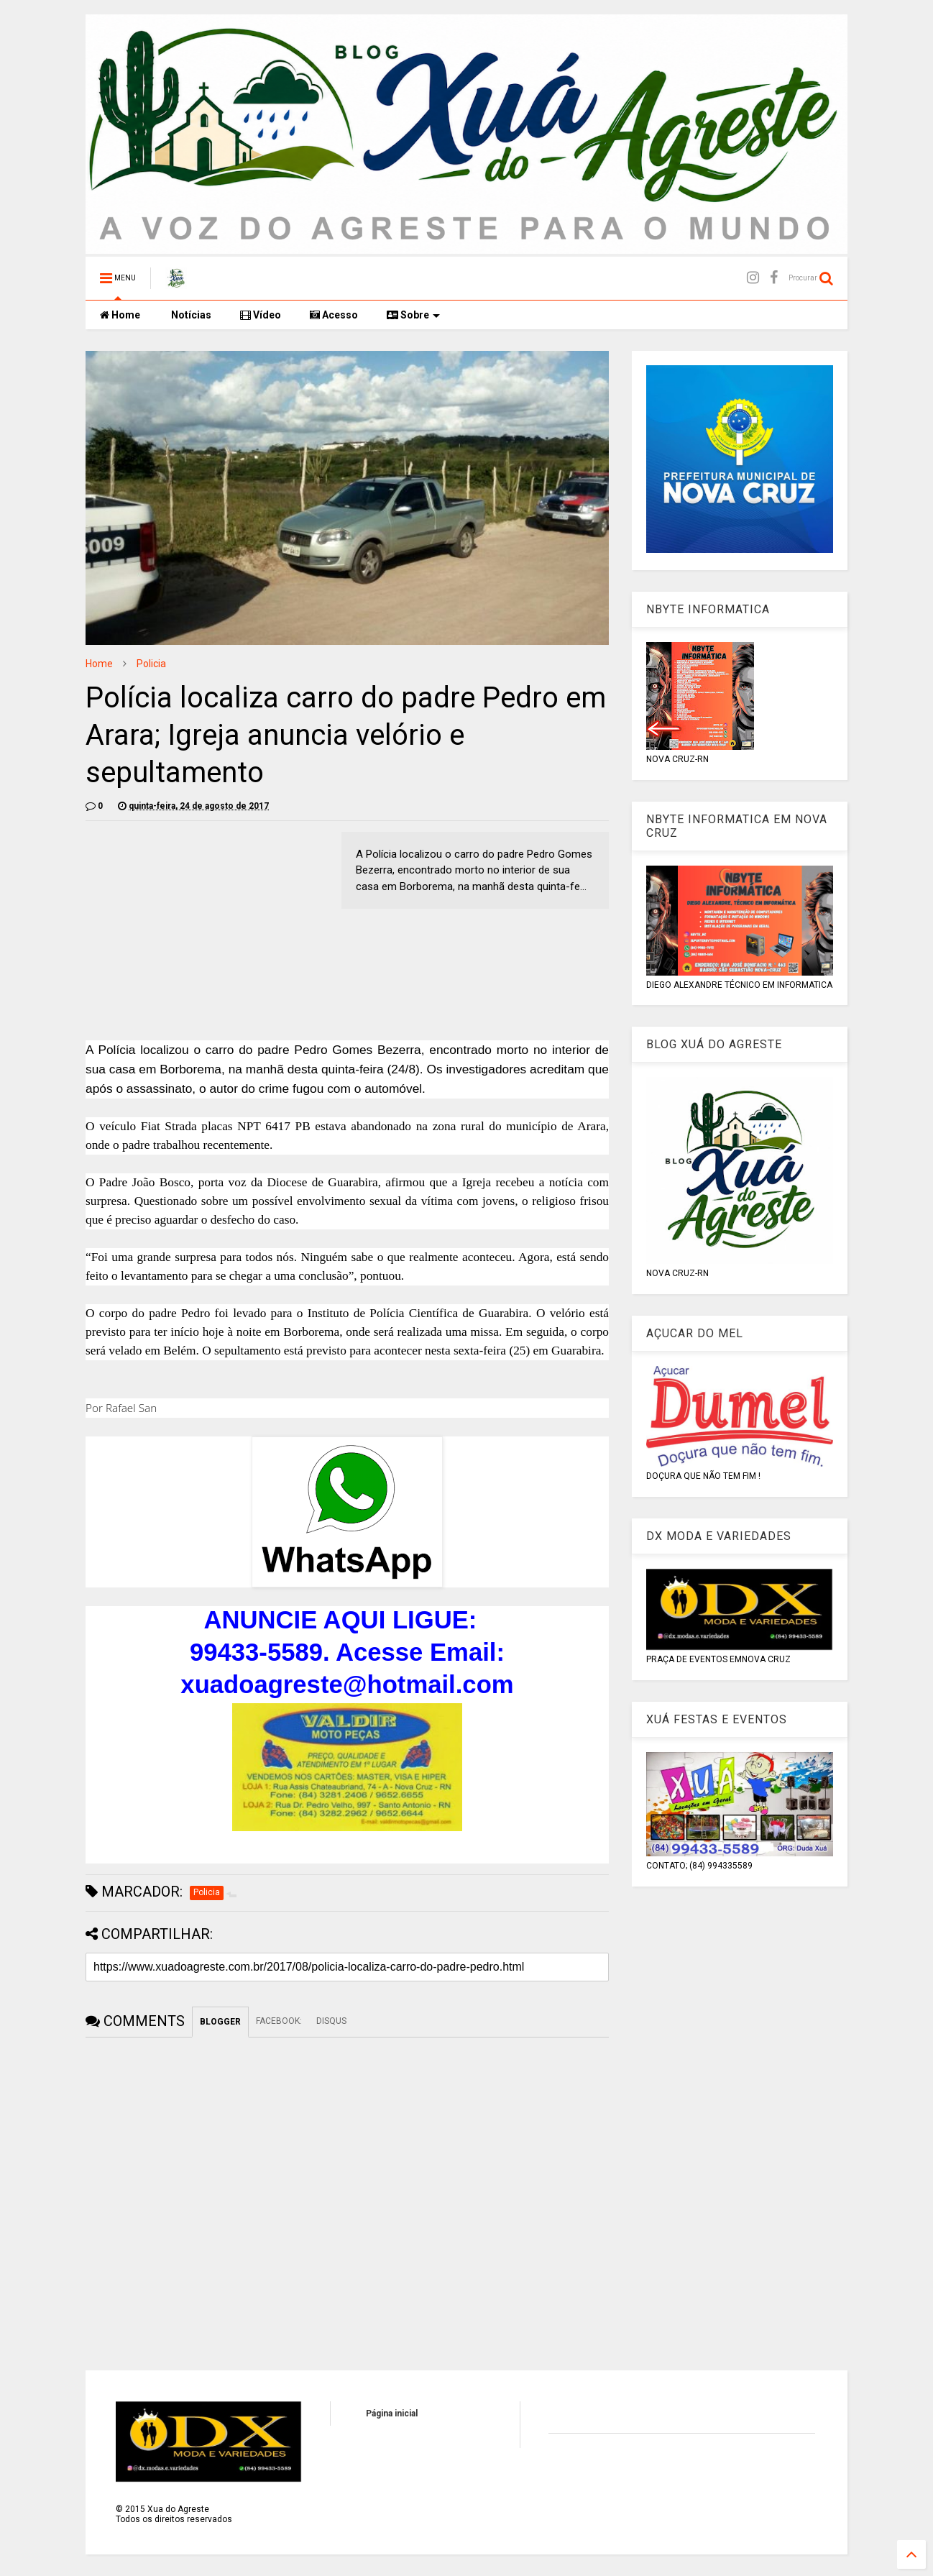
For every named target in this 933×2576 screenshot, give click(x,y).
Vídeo (260, 315)
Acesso (334, 315)
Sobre (413, 315)
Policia (151, 663)
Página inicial (392, 2413)
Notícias (190, 315)
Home (120, 315)
